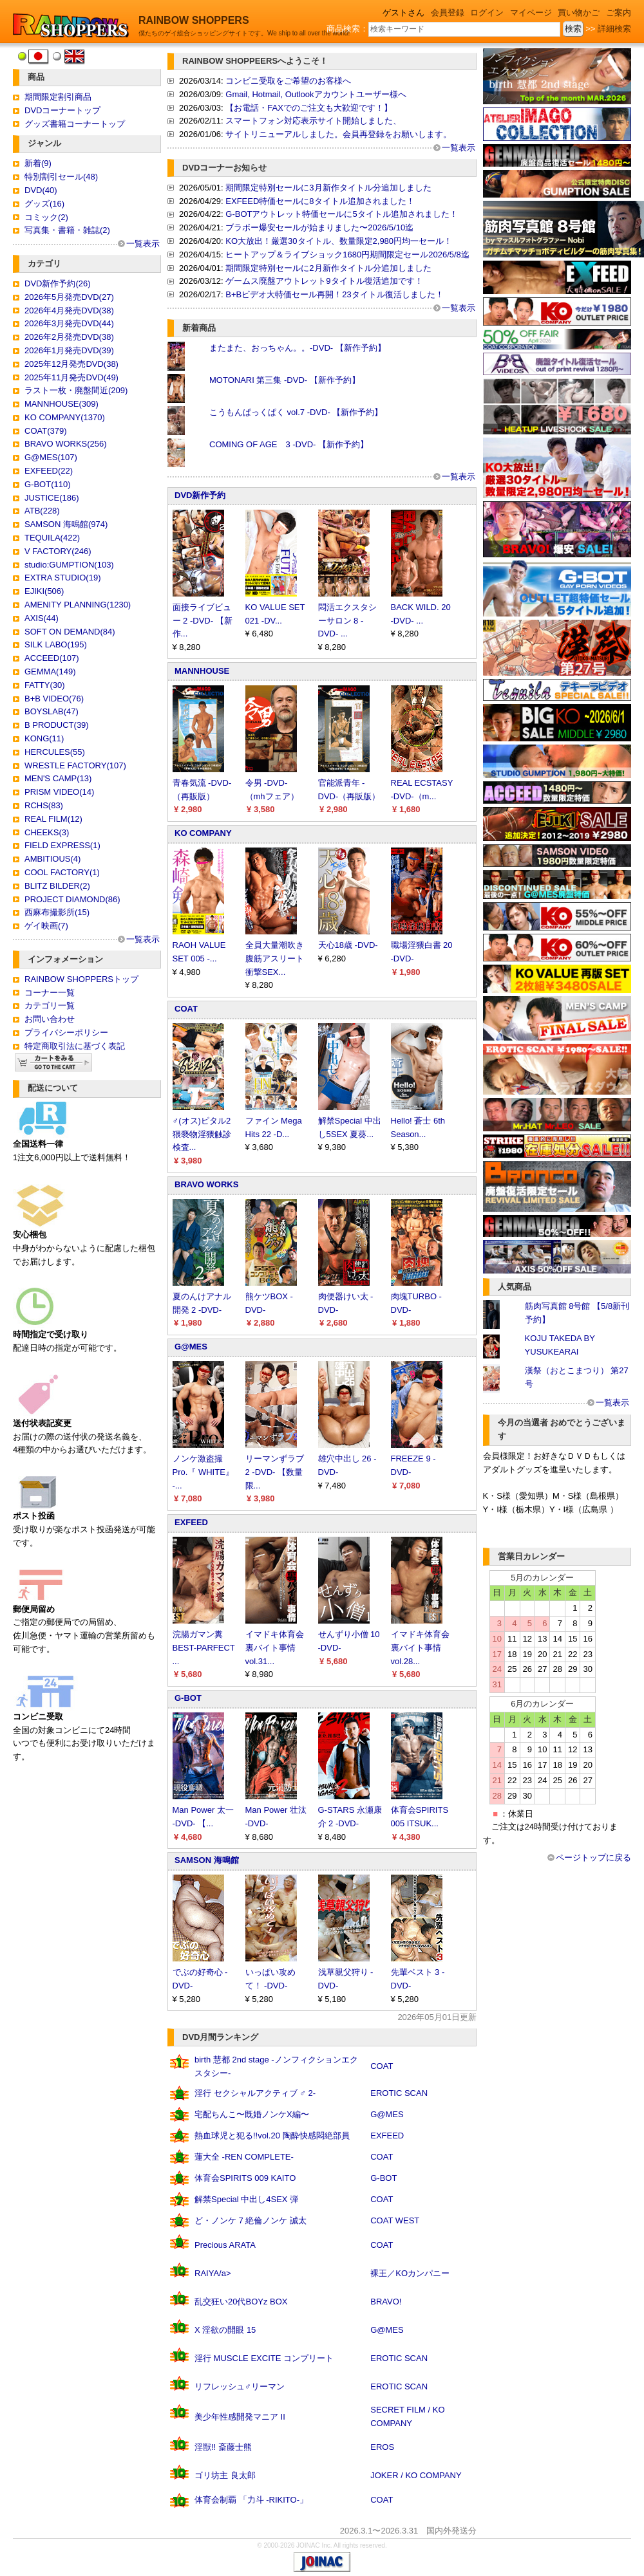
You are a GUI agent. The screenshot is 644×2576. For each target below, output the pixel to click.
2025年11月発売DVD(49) (71, 377)
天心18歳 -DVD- (348, 945)
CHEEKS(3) (46, 832)
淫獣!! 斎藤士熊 (223, 2447)
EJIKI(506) (44, 591)
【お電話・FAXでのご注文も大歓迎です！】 (308, 108)
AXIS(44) (41, 618)
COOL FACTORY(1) (62, 872)
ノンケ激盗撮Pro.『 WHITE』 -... (203, 1472)
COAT (186, 1009)
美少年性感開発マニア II (239, 2417)
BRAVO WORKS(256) (65, 444)
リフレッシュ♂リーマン (239, 2386)
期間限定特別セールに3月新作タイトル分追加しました (328, 187)
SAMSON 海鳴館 (207, 1860)
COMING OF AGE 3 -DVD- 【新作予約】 (288, 444)
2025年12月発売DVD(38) (71, 364)
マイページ (531, 12)
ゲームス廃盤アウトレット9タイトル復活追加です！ (323, 281)
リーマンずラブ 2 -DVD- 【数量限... (274, 1472)
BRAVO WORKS (206, 1184)
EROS (382, 2447)
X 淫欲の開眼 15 (225, 2330)
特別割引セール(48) (61, 176)
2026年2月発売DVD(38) (69, 337)
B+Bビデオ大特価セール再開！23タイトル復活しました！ (334, 294)
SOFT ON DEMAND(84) (69, 631)
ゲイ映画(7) (46, 926)
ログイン (487, 12)
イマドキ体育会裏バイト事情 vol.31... (274, 1647)
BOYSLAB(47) (51, 711)
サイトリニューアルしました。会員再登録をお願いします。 (338, 134)
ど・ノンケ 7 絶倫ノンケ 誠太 (250, 2220)
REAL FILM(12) (53, 819)
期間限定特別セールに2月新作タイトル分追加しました (328, 268)
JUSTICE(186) (51, 498)
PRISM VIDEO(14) (59, 792)
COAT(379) (45, 431)
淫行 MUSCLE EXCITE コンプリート (264, 2358)
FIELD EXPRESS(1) (62, 845)
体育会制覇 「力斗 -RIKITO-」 (251, 2500)
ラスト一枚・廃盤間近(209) (76, 390)
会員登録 (447, 12)
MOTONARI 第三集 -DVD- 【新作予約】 (284, 380)
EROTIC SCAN (399, 2093)
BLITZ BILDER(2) (57, 886)
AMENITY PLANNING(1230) (77, 604)
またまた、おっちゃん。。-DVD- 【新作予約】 (297, 348)
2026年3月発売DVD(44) (69, 323)
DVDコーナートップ (62, 110)
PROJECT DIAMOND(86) (72, 899)
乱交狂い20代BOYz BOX (240, 2301)
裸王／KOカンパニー (410, 2273)
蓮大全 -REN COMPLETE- (244, 2157)
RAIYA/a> (212, 2273)
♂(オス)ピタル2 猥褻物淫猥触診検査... (202, 1134)
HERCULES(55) (54, 752)
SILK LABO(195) (55, 644)
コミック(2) (46, 217)
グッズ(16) (44, 203)
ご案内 (618, 12)
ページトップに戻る (593, 1857)
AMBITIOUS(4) (52, 859)
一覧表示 (143, 243)
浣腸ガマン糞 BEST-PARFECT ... (204, 1647)
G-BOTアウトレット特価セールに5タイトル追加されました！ (341, 214)
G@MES (191, 1346)
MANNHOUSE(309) (61, 404)
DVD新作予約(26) (57, 283)
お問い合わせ (49, 1019)
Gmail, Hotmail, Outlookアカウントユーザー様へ (315, 94)
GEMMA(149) (49, 671)
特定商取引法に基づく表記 (74, 1046)
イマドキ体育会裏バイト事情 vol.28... (420, 1647)
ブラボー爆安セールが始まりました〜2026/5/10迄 (319, 227)
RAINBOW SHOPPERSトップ (81, 979)
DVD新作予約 (200, 495)
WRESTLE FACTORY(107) (75, 765)
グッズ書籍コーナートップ (74, 124)
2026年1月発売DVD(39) (69, 350)
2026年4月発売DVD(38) (69, 310)
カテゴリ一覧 (49, 1005)
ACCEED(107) (51, 658)
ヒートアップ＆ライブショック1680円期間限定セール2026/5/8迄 (347, 254)
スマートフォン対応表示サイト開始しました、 (313, 120)
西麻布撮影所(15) (57, 912)
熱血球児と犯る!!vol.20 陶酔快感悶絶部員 (272, 2135)
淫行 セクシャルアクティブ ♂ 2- (255, 2093)
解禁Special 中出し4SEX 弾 (246, 2199)
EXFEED (191, 1522)
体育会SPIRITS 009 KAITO (245, 2178)
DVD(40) (40, 190)
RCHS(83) (43, 805)
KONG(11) (44, 738)
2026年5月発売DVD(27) (69, 297)
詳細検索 (614, 28)
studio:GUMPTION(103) (69, 565)
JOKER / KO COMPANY (415, 2475)
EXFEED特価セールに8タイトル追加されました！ (319, 201)
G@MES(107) (50, 457)
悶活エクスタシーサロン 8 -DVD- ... (347, 620)
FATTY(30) (44, 685)
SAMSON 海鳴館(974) (66, 524)
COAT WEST (394, 2220)
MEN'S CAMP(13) (57, 778)
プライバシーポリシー (66, 1032)
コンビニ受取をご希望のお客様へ (288, 81)
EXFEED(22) (48, 471)
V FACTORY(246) (57, 551)
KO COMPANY (203, 833)
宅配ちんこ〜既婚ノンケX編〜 (251, 2114)
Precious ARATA (225, 2245)
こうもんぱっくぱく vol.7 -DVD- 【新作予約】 (296, 412)
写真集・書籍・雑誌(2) (67, 230)
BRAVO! (385, 2301)
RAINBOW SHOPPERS (193, 20)
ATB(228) (42, 510)
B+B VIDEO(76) (54, 698)
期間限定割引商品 (57, 97)
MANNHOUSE (202, 671)
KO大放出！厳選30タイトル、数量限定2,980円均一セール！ (338, 241)
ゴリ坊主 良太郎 (225, 2475)
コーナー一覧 (49, 992)
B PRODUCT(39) (56, 725)
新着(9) (38, 163)
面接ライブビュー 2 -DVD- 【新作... (202, 620)
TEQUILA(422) (52, 537)
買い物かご (579, 12)
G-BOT (188, 1698)
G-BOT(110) (47, 484)
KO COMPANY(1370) (64, 417)
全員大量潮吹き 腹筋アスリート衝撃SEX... (274, 958)
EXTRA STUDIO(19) (62, 577)
